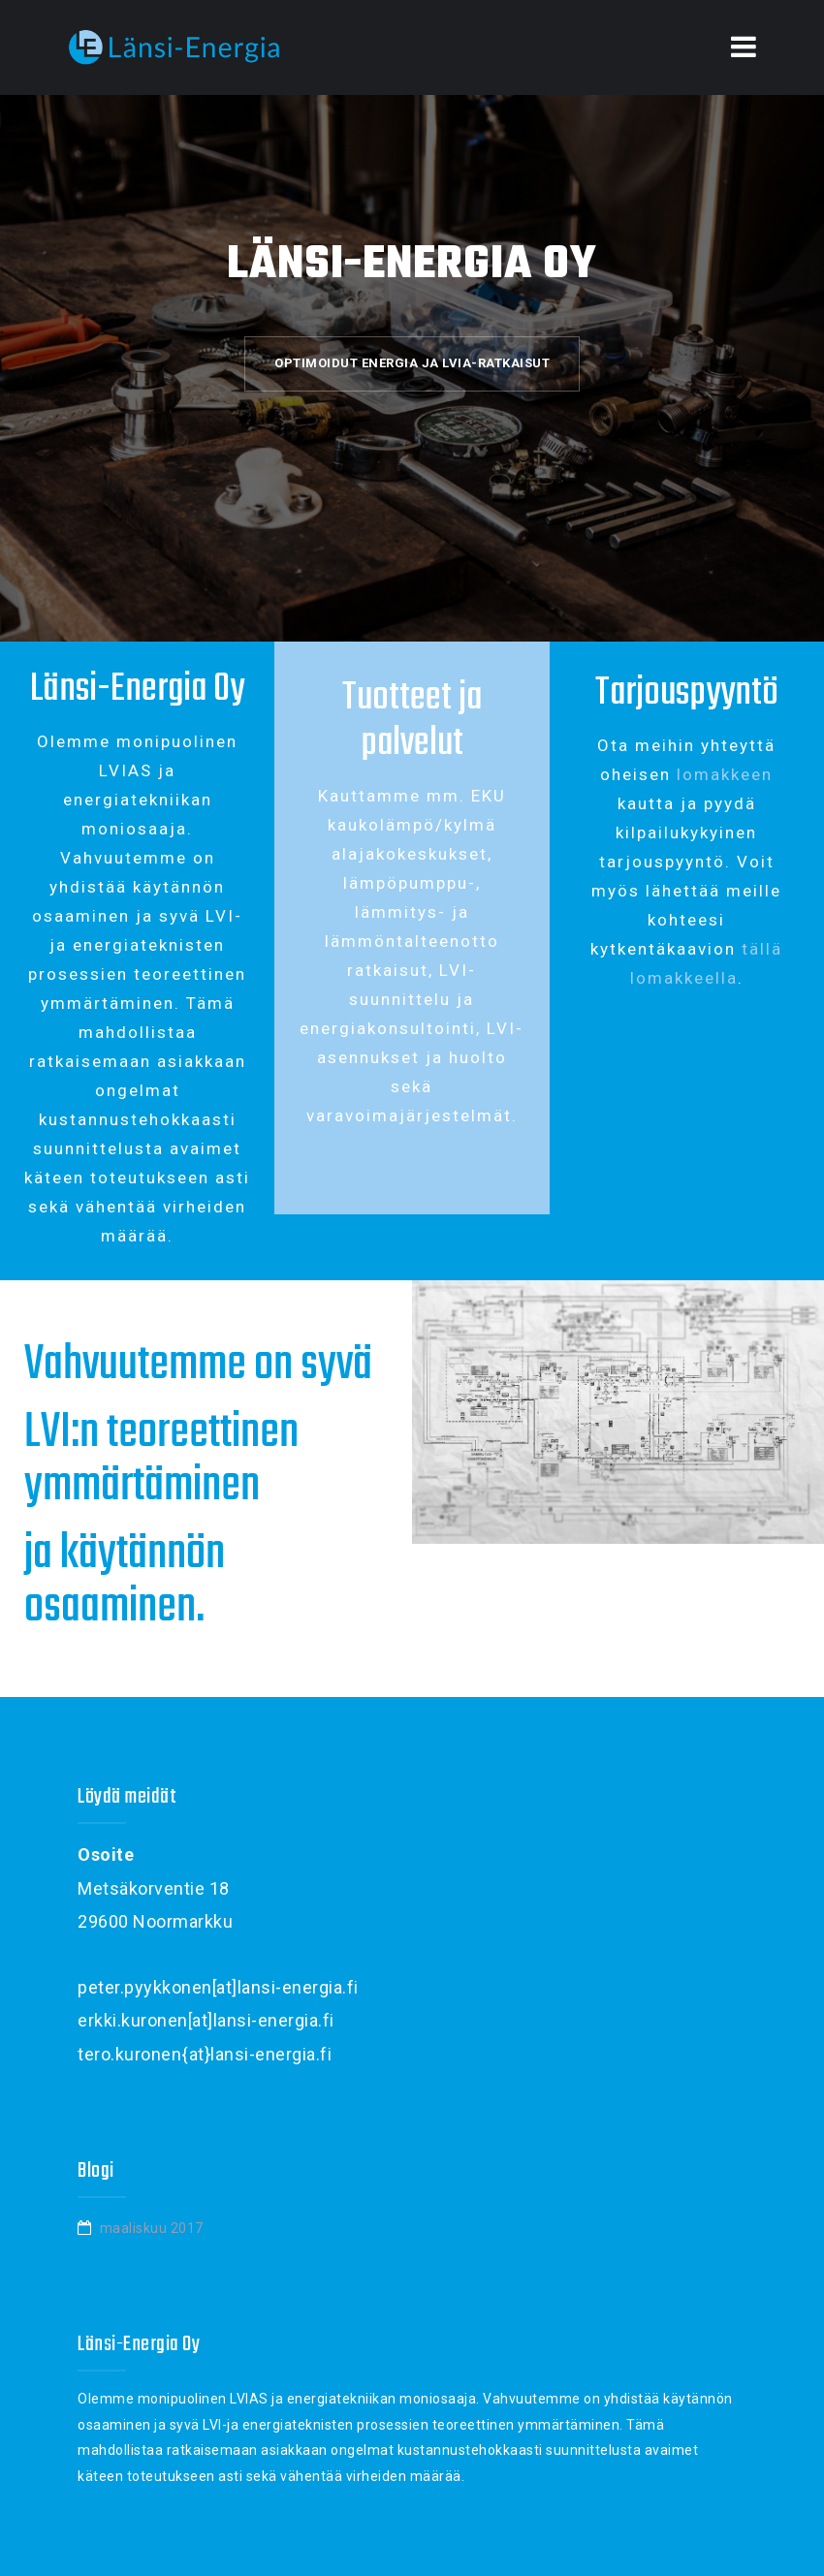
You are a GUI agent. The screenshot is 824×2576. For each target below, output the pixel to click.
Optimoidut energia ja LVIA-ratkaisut (412, 363)
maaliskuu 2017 (152, 2228)
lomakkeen (725, 774)
